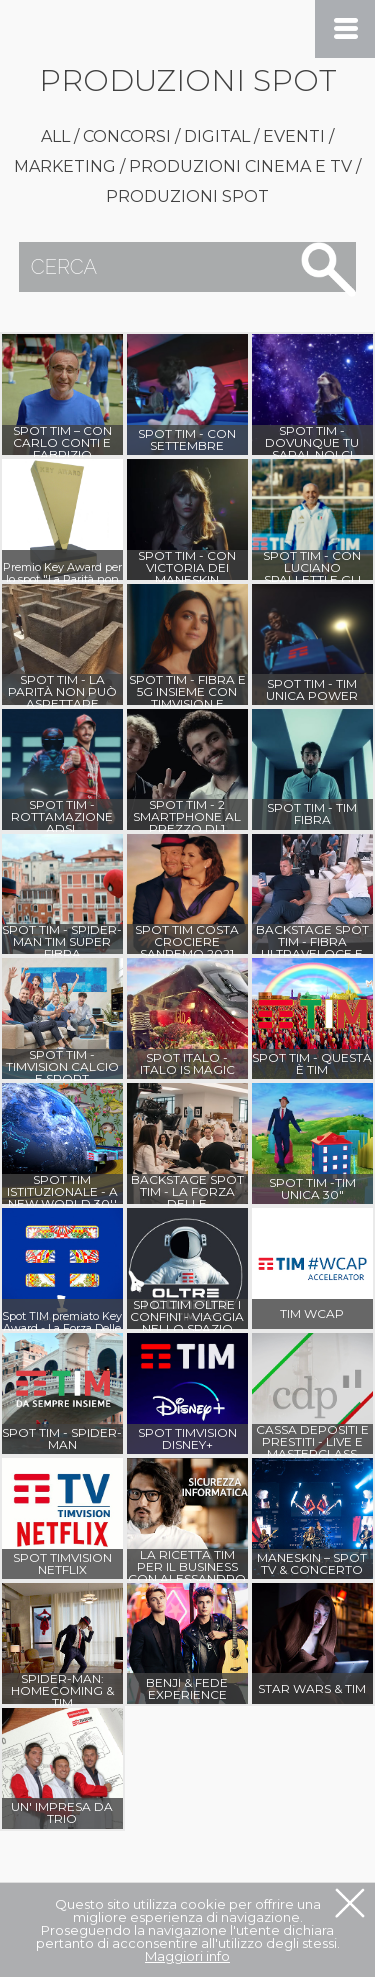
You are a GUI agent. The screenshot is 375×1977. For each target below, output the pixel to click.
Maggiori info (187, 1955)
